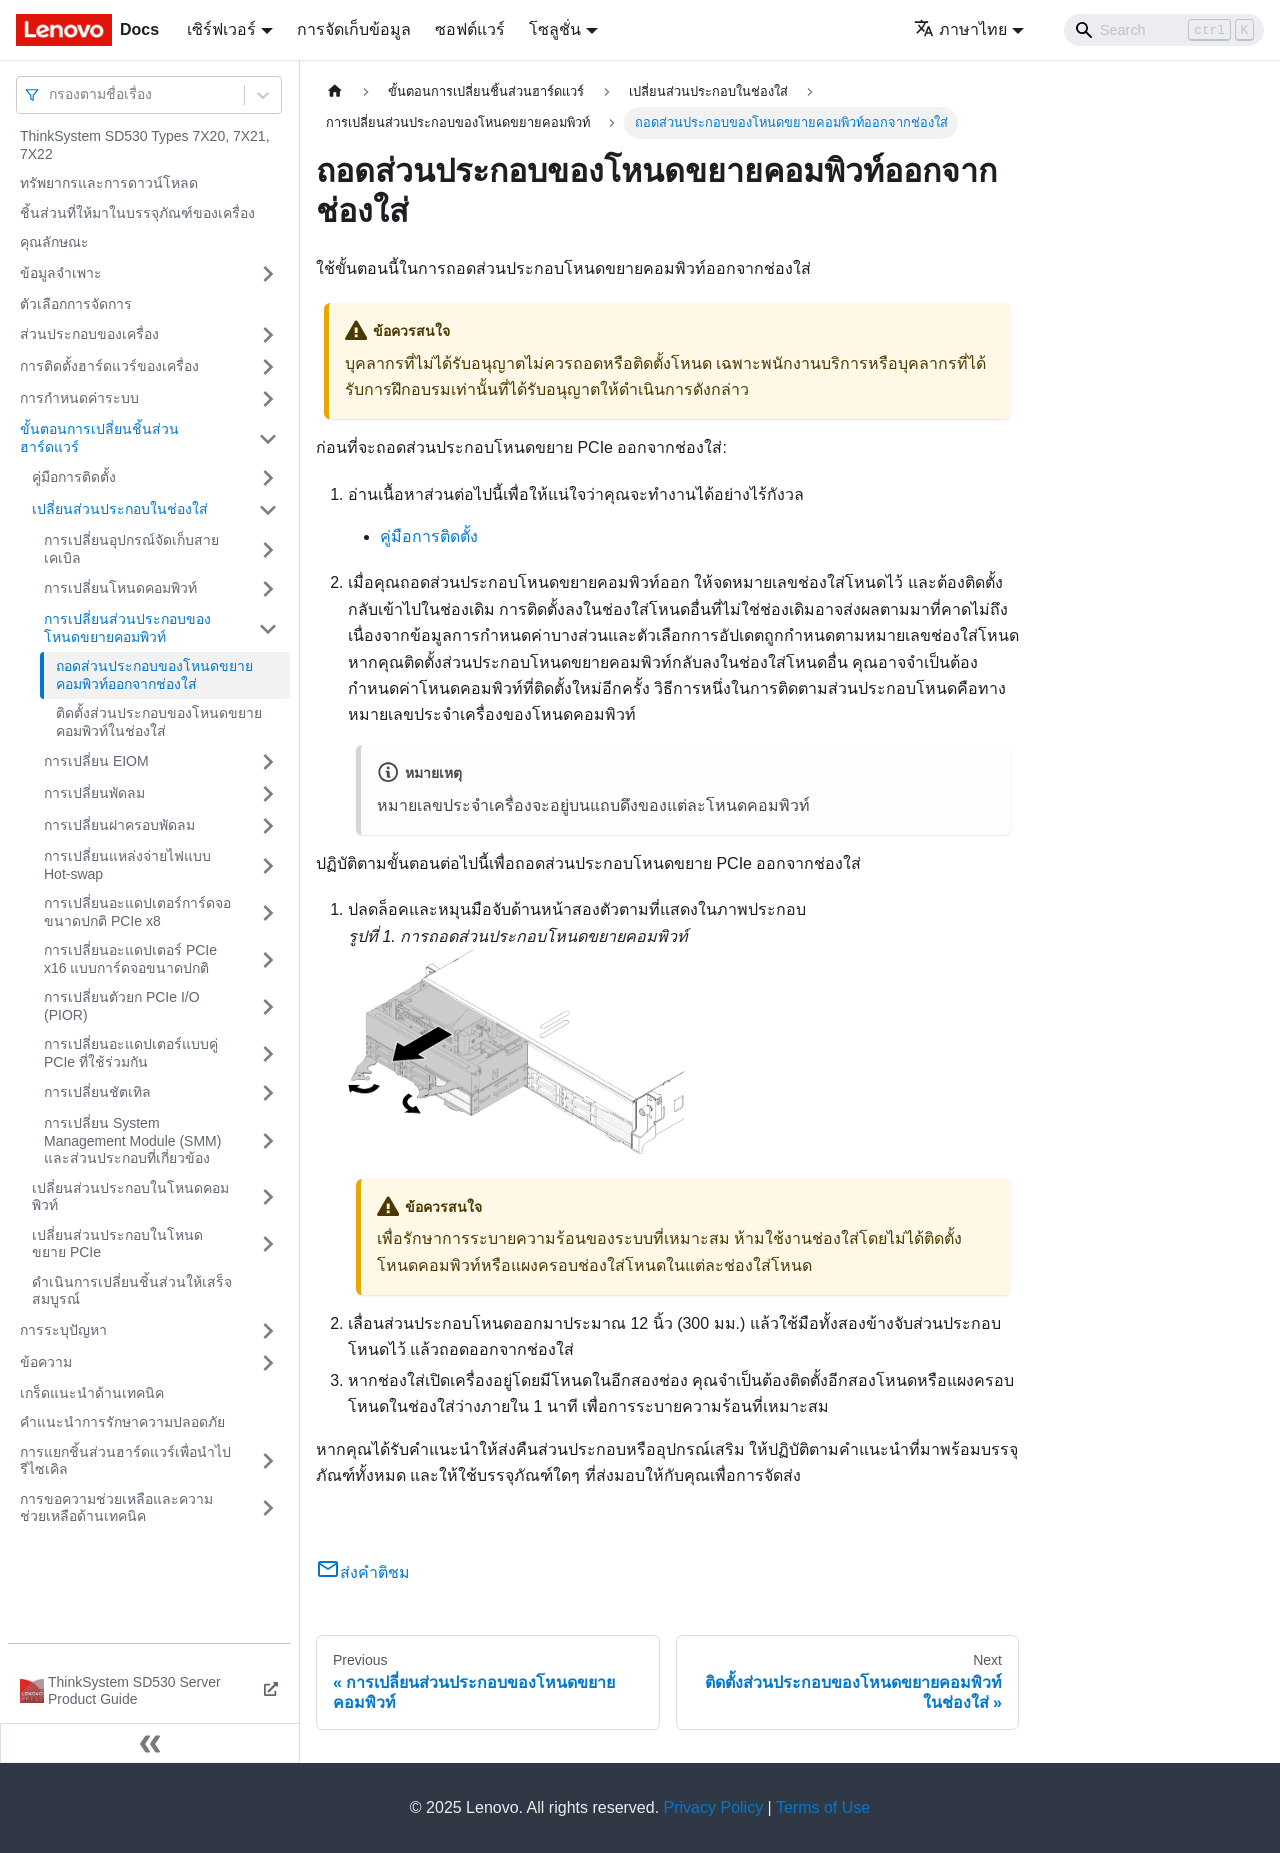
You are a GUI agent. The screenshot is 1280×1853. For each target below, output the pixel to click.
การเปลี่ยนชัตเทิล (97, 1092)
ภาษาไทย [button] (960, 29)
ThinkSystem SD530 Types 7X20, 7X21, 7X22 (145, 145)
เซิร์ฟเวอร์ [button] (221, 29)
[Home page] (335, 91)
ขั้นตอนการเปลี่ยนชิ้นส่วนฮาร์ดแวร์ (99, 438)
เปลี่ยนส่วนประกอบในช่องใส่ (120, 509)
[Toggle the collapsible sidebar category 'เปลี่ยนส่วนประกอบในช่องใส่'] (268, 510)
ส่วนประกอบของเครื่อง (89, 334)
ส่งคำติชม (363, 1572)
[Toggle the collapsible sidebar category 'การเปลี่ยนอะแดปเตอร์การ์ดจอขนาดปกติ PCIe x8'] (268, 912)
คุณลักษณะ (54, 242)
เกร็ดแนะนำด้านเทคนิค (92, 1393)
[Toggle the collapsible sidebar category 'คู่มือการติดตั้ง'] (268, 478)
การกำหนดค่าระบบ (79, 398)
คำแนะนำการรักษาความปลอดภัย (122, 1422)
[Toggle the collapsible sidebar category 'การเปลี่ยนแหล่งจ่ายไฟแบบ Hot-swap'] (268, 865)
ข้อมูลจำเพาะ (61, 273)
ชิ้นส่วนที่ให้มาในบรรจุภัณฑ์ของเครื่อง (137, 213)
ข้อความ (46, 1362)
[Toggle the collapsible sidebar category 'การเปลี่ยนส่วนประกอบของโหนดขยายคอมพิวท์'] (268, 628)
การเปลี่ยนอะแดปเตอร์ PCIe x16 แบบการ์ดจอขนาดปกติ (130, 959)
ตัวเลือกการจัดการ (76, 304)
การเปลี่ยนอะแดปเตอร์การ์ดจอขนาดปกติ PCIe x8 (137, 912)
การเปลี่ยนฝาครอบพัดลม (119, 825)
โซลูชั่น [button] (555, 29)
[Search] (1164, 30)
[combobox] (51, 94)
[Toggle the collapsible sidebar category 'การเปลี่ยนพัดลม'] (268, 794)
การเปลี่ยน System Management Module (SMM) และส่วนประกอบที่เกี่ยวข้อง (132, 1140)
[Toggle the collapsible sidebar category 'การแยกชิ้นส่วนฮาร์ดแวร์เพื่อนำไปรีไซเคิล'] (268, 1461)
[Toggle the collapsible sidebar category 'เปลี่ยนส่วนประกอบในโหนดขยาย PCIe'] (268, 1244)
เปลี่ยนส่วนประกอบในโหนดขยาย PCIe (117, 1244)
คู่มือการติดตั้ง (74, 477)
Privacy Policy (714, 1807)
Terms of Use (823, 1807)
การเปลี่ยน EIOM (96, 761)
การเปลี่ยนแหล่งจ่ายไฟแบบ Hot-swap (127, 865)
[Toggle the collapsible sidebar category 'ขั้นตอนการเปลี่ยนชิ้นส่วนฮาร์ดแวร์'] (268, 438)
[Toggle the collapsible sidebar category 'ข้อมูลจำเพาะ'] (268, 274)
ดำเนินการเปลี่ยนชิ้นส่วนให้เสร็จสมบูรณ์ (132, 1291)
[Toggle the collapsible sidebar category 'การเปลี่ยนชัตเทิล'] (268, 1093)
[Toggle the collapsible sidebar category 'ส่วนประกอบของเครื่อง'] (268, 335)
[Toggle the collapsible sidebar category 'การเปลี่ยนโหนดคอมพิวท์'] (268, 589)
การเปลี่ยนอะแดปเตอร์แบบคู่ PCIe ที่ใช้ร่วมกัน (131, 1053)
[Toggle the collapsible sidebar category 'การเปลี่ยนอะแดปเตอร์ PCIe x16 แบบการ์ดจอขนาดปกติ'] (268, 959)
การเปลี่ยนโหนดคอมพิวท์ (120, 588)
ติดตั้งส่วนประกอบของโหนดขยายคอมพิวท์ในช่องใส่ (159, 722)
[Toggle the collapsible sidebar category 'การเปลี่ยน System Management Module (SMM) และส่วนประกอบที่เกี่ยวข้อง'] (268, 1141)
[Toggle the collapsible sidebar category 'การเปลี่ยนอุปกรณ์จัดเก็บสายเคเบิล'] (268, 549)
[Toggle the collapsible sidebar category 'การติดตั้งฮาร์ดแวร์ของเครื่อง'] (268, 367)
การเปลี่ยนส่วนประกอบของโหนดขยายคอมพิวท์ (127, 628)
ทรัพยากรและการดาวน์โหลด (109, 183)
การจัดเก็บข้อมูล (354, 29)
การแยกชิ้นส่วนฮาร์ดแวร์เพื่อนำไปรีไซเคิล (125, 1461)
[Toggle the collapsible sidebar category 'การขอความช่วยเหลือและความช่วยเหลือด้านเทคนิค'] (268, 1508)
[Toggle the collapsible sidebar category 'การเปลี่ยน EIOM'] (268, 762)
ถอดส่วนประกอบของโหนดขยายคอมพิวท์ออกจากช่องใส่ (154, 675)
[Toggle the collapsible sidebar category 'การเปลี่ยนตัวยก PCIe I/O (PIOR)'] (268, 1006)
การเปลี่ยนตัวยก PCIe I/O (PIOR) (122, 1006)
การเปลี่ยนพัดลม (94, 793)
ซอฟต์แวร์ (470, 29)
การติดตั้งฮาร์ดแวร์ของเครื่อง (109, 366)
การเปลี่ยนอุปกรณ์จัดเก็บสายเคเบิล (131, 549)
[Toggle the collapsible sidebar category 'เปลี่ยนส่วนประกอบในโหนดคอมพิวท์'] (268, 1197)
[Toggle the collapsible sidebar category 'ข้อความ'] (268, 1363)
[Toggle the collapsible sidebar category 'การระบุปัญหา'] (268, 1331)
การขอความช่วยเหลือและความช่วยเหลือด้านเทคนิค (116, 1508)
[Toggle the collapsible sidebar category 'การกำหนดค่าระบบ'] (268, 399)
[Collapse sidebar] (150, 1743)
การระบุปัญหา (63, 1330)
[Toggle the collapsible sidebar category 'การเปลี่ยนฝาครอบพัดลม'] (268, 826)
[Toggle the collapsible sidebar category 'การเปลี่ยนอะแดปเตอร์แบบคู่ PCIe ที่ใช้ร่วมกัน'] (268, 1053)
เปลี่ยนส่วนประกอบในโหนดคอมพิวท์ (130, 1197)
